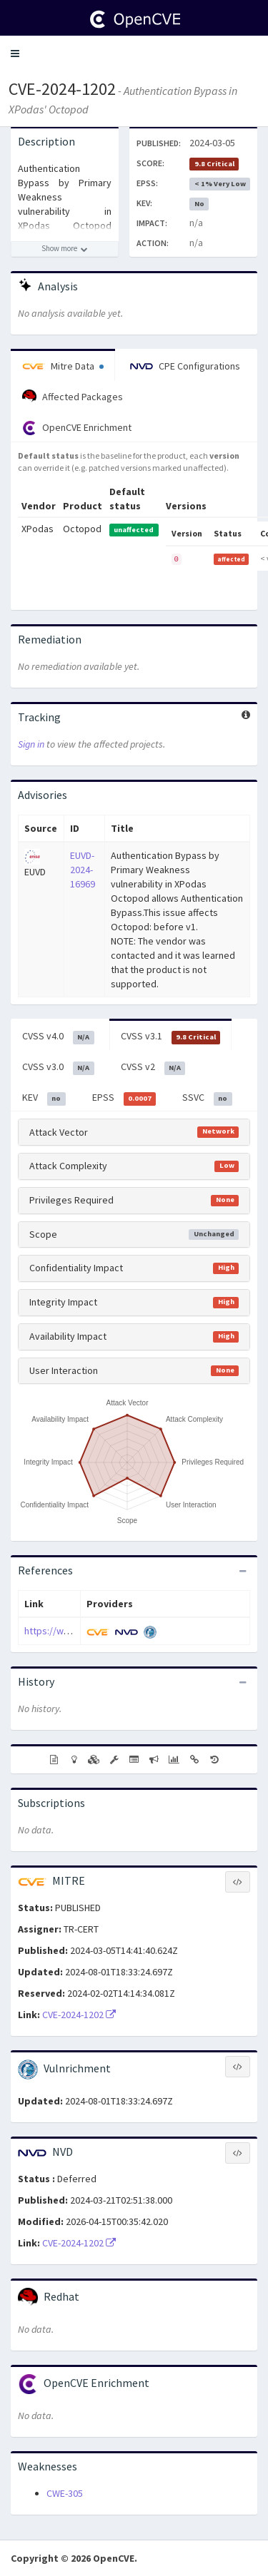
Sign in (31, 744)
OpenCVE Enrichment (76, 428)
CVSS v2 (153, 1067)
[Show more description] (65, 249)
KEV (44, 1098)
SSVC (207, 1098)
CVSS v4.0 (58, 1036)
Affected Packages (72, 397)
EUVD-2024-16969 (82, 869)
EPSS (124, 1098)
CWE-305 (64, 2493)
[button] (15, 53)
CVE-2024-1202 (62, 89)
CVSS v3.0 (58, 1067)
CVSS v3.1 (171, 1036)
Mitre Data (63, 366)
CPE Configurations (185, 366)
